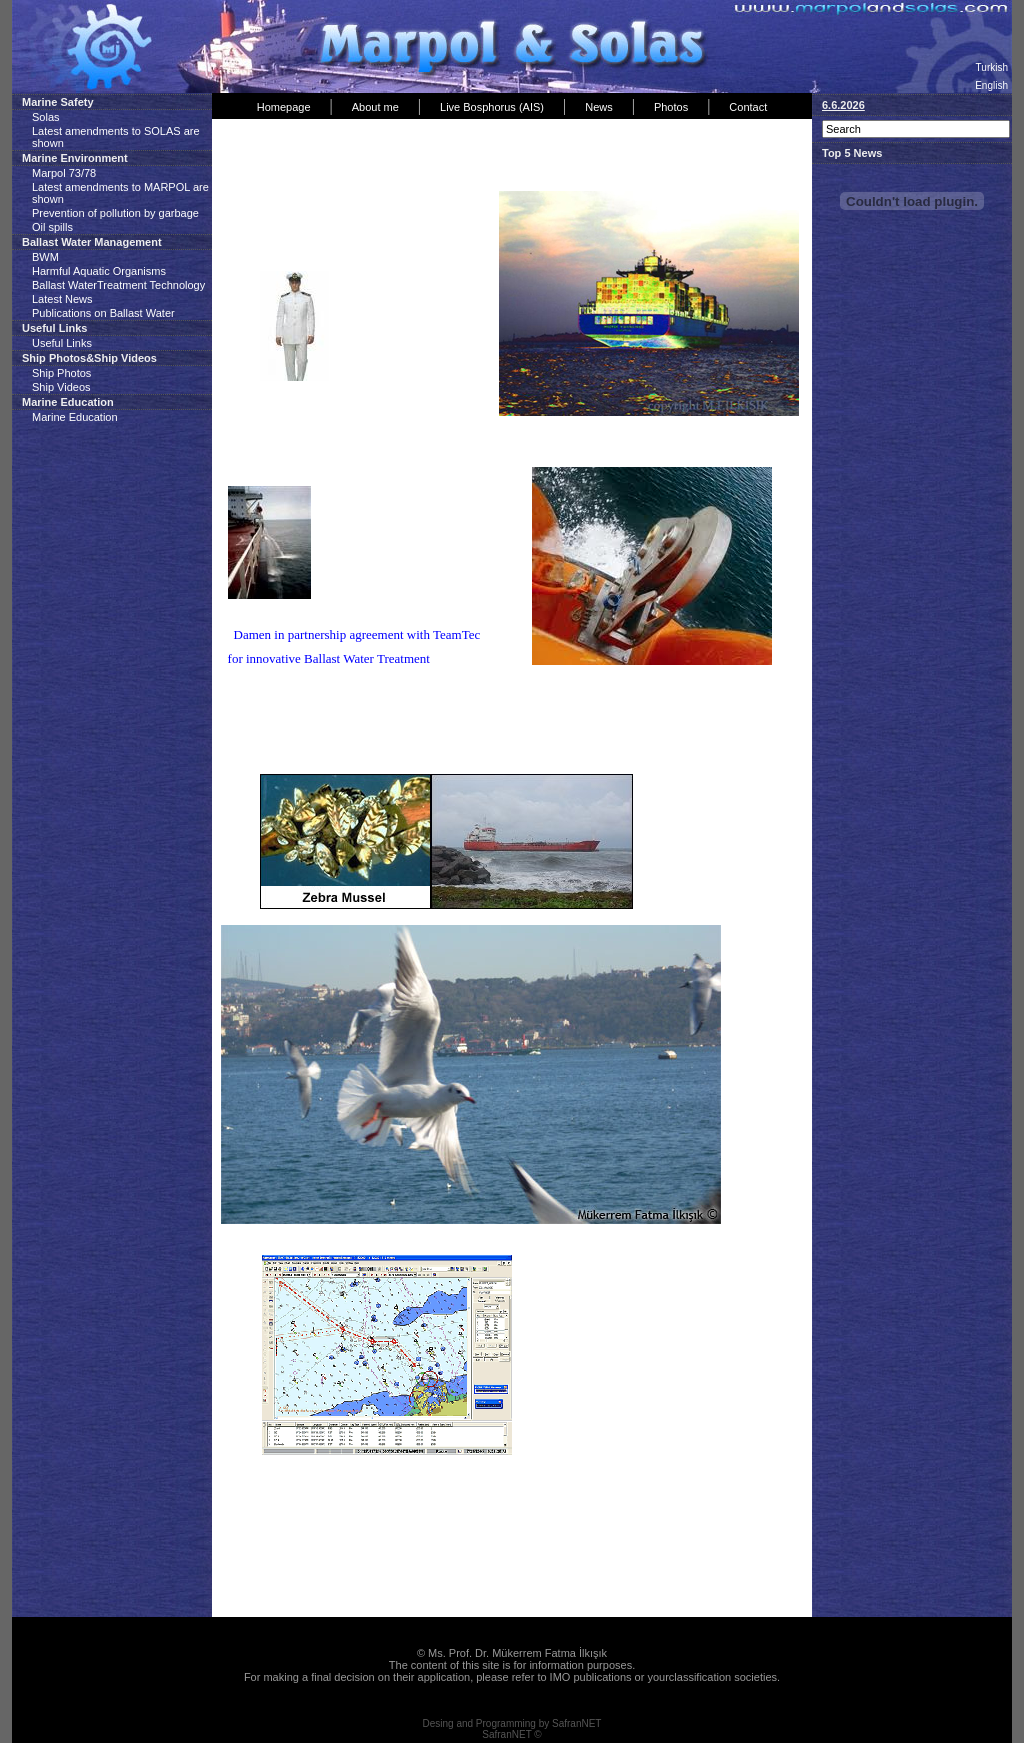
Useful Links (62, 343)
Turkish (992, 67)
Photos (671, 107)
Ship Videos (61, 387)
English (991, 85)
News (599, 107)
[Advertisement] (451, 159)
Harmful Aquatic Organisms (99, 271)
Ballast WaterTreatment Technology (118, 285)
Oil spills (52, 227)
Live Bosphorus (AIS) (492, 107)
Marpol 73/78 (64, 173)
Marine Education (75, 417)
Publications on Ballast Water (103, 313)
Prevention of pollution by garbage (115, 213)
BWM (45, 257)
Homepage (284, 107)
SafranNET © (511, 1734)
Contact (748, 107)
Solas (46, 117)
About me (375, 107)
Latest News (62, 299)
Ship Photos (61, 373)
